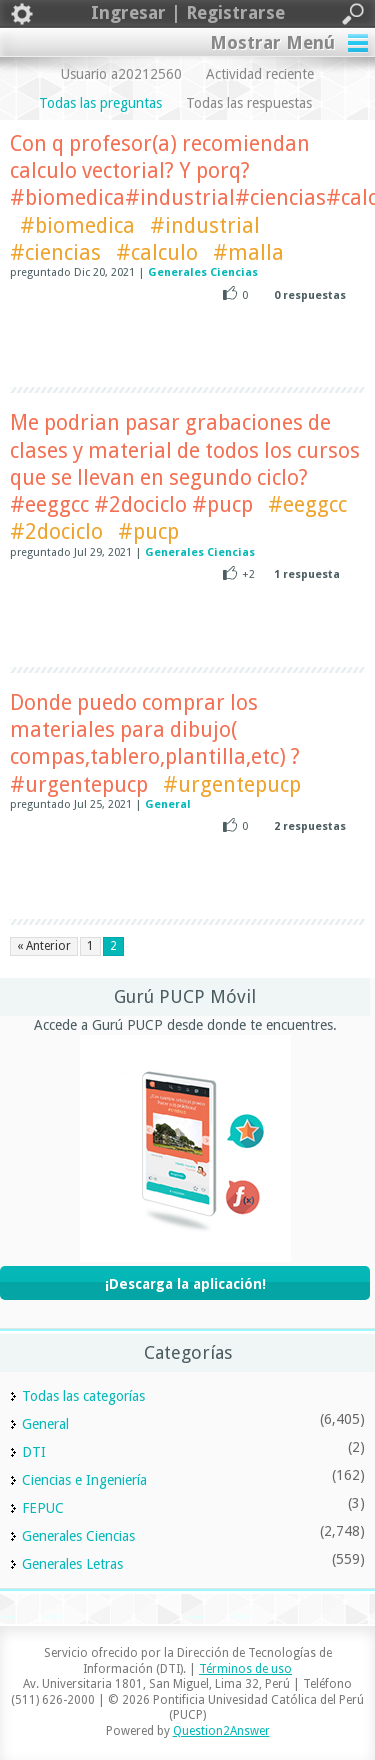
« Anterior (44, 946)
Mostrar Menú (272, 42)
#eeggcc (307, 504)
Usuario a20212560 (121, 74)
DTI (34, 1452)
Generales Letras (72, 1564)
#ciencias (55, 252)
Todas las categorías (83, 1396)
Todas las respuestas (249, 103)
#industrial (205, 225)
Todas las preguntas (100, 103)
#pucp (148, 531)
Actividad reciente (260, 74)
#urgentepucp (232, 784)
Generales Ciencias (203, 272)
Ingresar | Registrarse (187, 14)
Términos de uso (245, 1669)
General (168, 804)
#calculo (157, 252)
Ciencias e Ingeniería (84, 1480)
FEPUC (43, 1508)
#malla (248, 252)
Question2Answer (221, 1731)
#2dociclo (56, 531)
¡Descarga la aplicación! (185, 1284)
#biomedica (77, 225)
